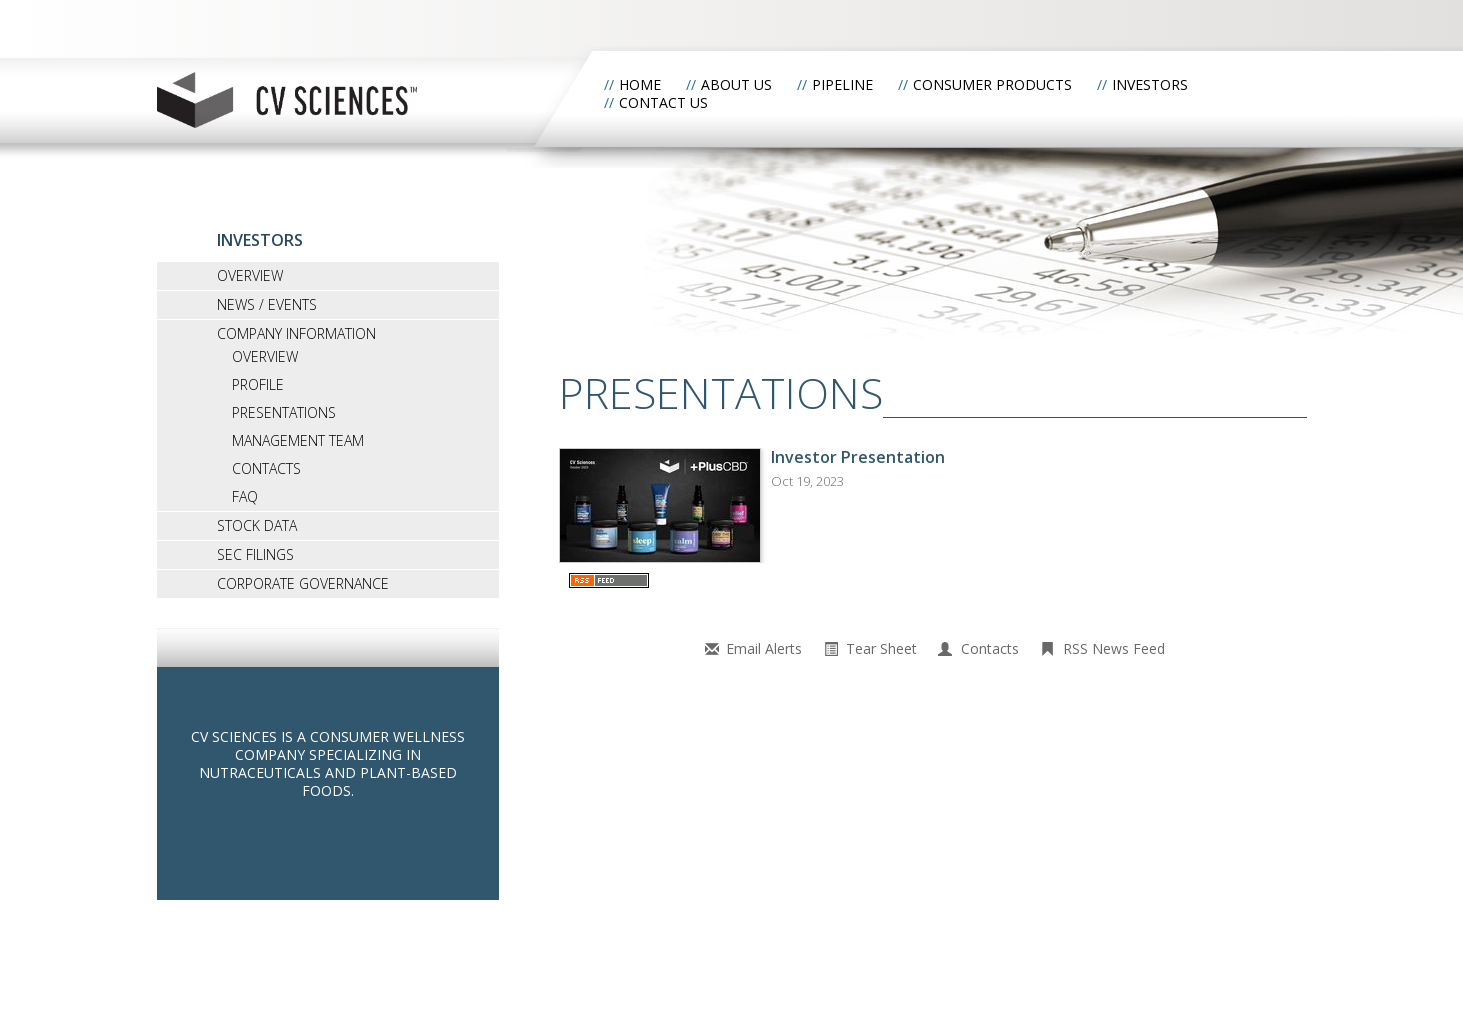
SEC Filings (255, 554)
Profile (258, 384)
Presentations (284, 412)
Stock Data (257, 525)
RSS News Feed (1114, 648)
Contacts (266, 468)
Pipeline (842, 84)
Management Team (298, 440)
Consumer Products (992, 84)
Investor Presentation (858, 457)
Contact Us (663, 102)
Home (640, 84)
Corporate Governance (303, 583)
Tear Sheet (881, 648)
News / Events (267, 304)
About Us (736, 84)
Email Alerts (764, 648)
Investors (1150, 84)
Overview (250, 275)
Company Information (296, 333)
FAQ (245, 496)
